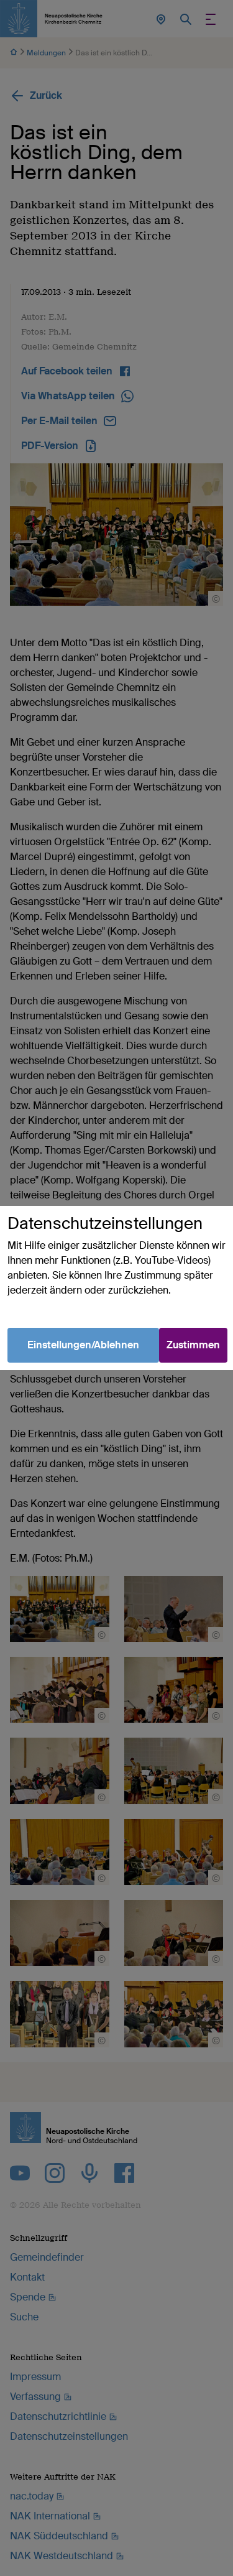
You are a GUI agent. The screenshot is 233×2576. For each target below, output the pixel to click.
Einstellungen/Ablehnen (83, 1344)
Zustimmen (193, 1344)
